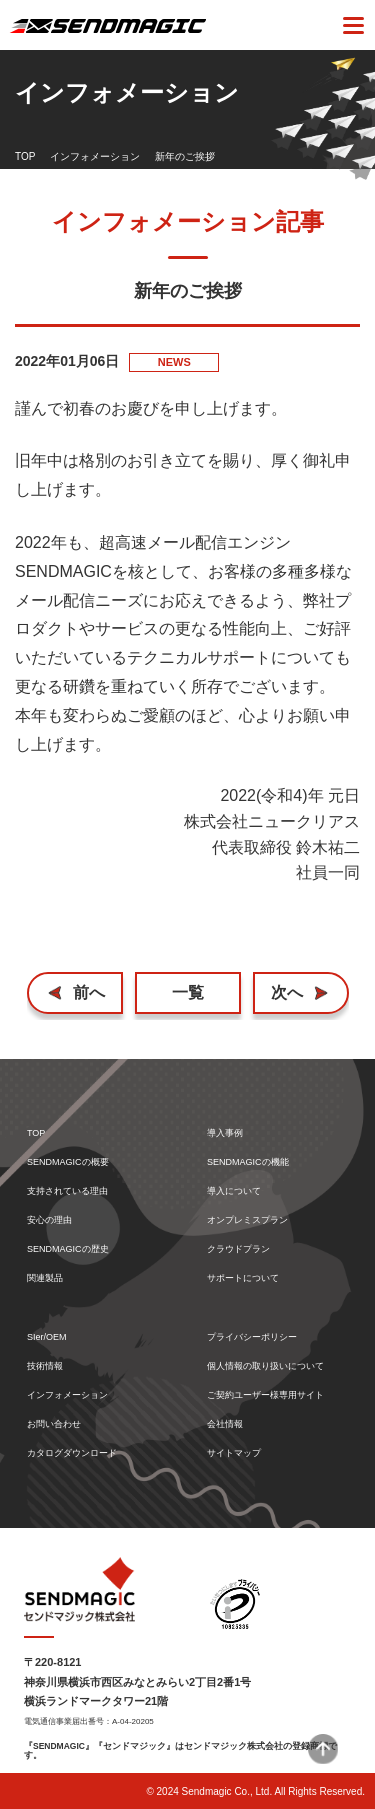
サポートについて (243, 1278)
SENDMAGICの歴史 (68, 1249)
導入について (234, 1191)
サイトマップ (234, 1453)
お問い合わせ (54, 1424)
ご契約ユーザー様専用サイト (265, 1395)
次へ (287, 992)
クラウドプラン (238, 1249)
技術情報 (45, 1366)
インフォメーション (95, 156)
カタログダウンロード (72, 1453)
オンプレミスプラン (247, 1220)
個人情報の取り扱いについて (265, 1366)
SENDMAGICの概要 (68, 1162)
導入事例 (225, 1133)
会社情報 (225, 1424)
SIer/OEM (47, 1337)
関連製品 (45, 1278)
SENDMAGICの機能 (248, 1162)
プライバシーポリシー (252, 1337)
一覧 (188, 992)
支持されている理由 (67, 1191)
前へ (89, 992)
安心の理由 (49, 1220)
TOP (25, 156)
